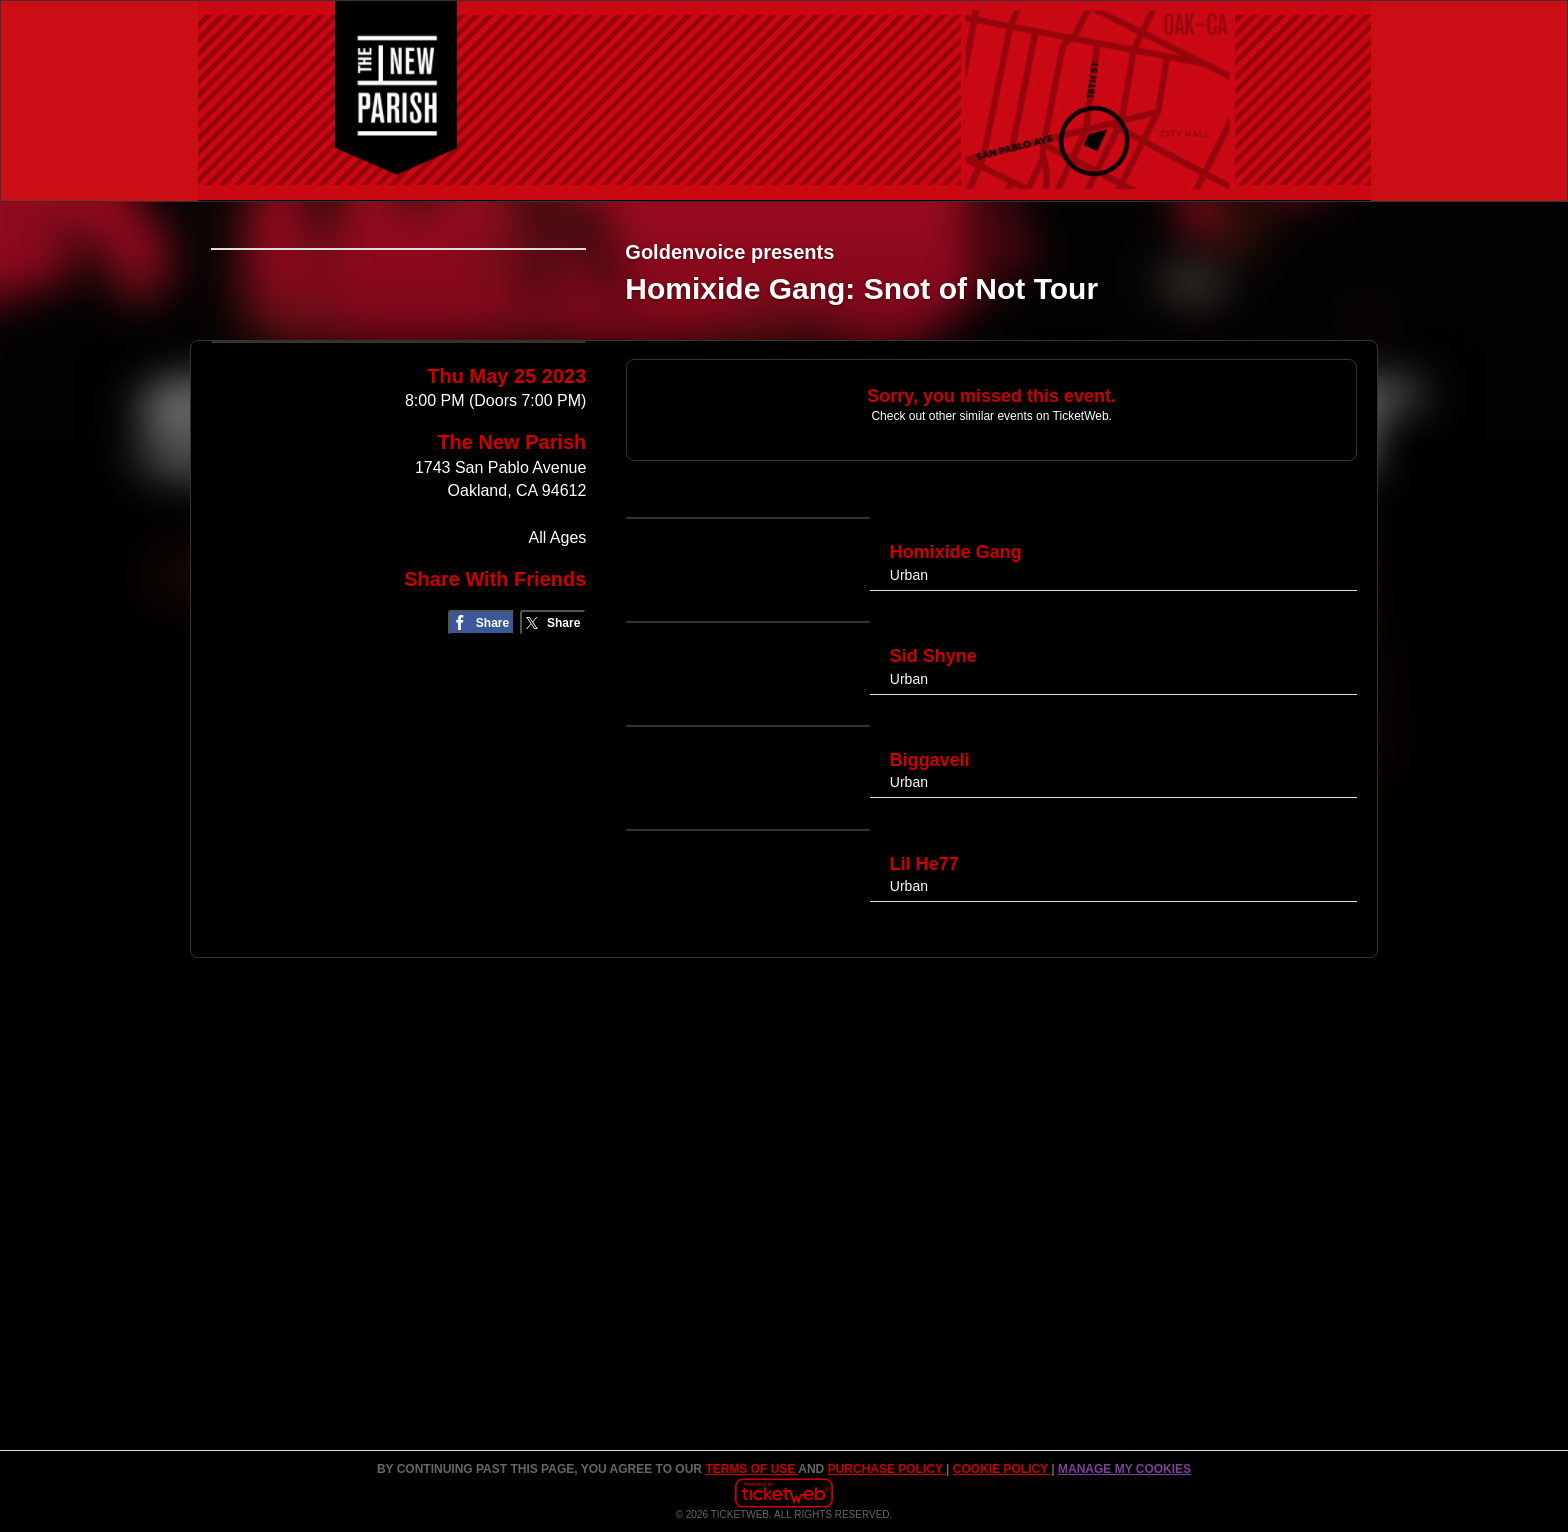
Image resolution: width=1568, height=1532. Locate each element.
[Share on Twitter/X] (553, 778)
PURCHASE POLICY (887, 1469)
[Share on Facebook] (481, 778)
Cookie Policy (1002, 1469)
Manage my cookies (1124, 1469)
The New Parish (511, 598)
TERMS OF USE (751, 1469)
